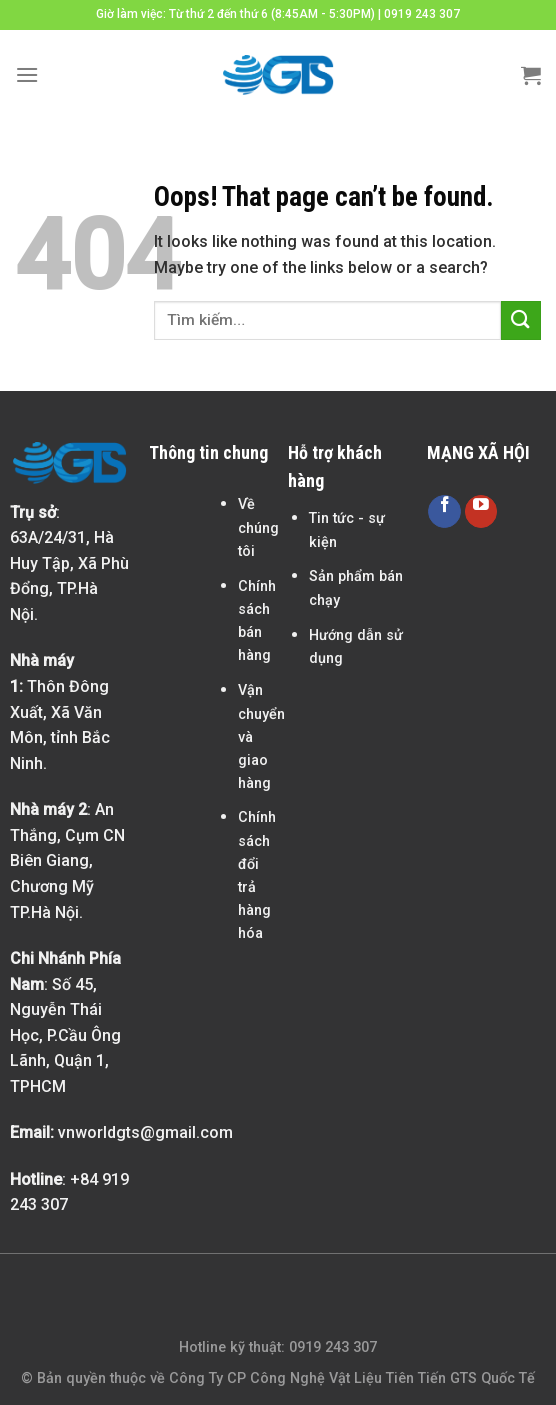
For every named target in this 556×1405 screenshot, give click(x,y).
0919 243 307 (422, 14)
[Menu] (27, 74)
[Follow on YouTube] (481, 511)
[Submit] (521, 320)
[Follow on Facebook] (444, 511)
